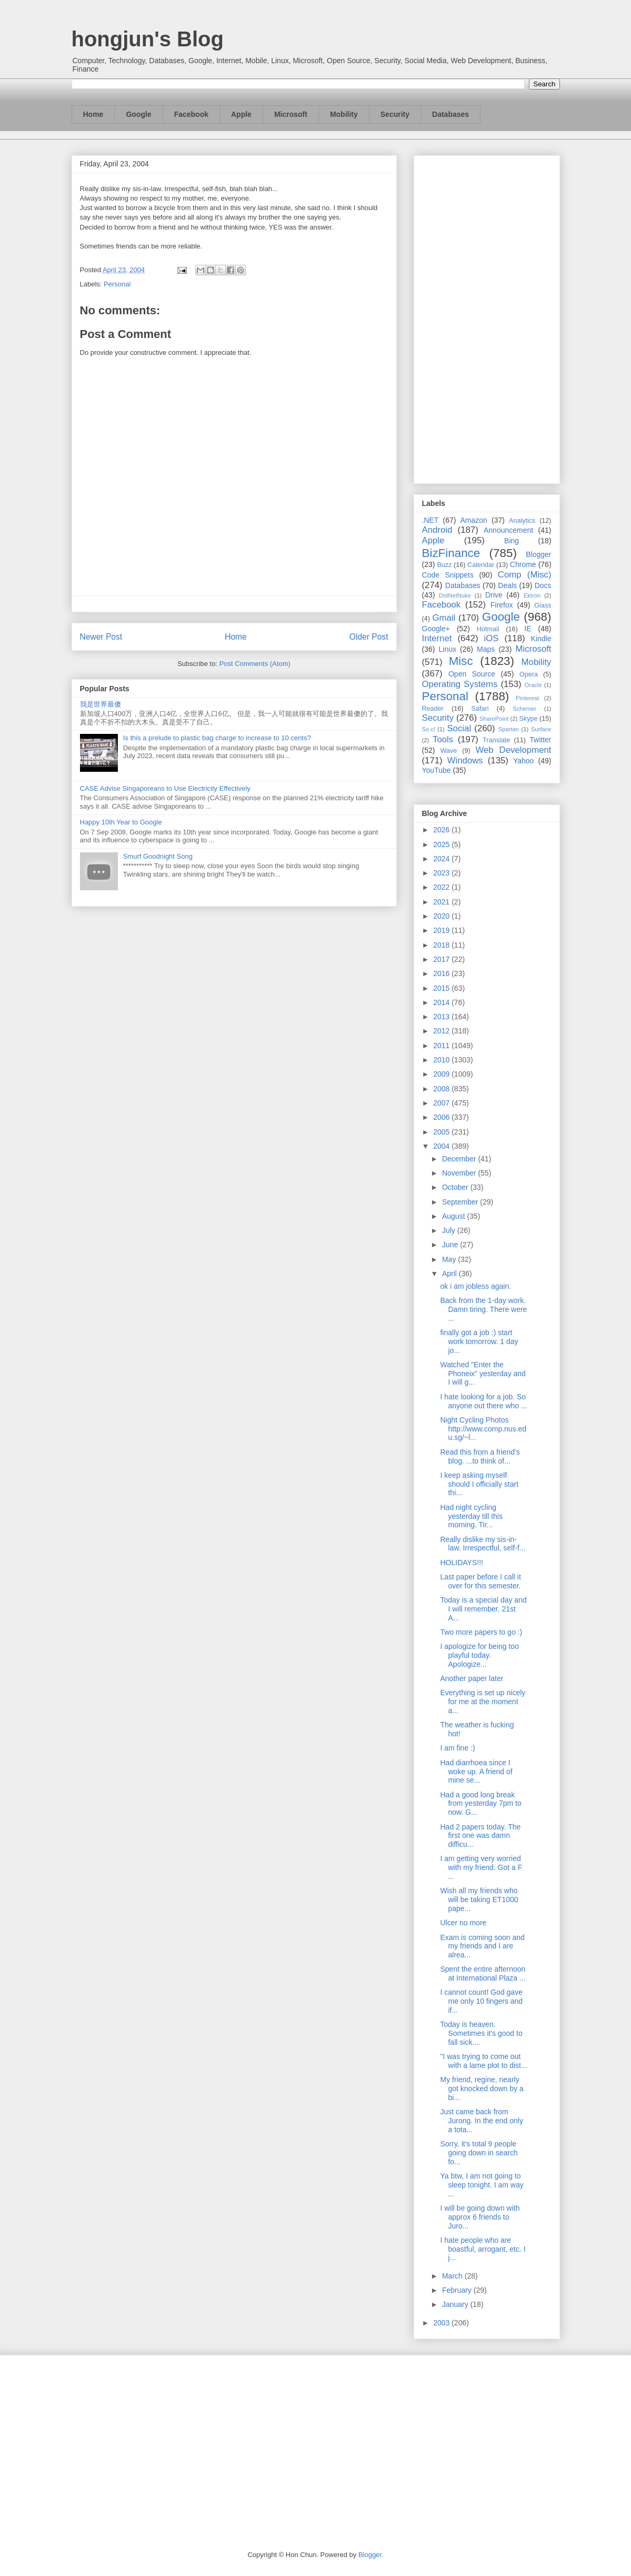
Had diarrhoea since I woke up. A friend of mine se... (476, 1771)
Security (394, 114)
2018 (442, 945)
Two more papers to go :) (481, 1632)
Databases (450, 114)
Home (93, 114)
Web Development (513, 750)
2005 (442, 1132)
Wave (448, 750)
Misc (461, 661)
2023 (442, 873)
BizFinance (451, 553)
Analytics (522, 520)
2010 (442, 1060)
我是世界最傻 (100, 704)
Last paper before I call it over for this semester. (480, 1581)
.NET (430, 520)
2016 (442, 973)
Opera (528, 674)
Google (138, 114)
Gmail (443, 618)
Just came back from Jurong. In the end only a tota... (481, 2120)
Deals (507, 585)
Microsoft (290, 114)
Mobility (344, 114)
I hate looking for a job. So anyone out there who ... (483, 1401)
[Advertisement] (487, 317)
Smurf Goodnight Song (158, 856)
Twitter (540, 739)
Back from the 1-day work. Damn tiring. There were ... (483, 1309)
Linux (447, 649)
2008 (442, 1089)
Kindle (541, 638)
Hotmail (488, 629)
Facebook (191, 114)
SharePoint (493, 718)
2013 (442, 1016)
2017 (442, 959)
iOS (491, 638)
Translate (496, 740)
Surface (541, 729)
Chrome (523, 564)
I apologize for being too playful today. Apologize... (479, 1655)
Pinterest (527, 698)
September (461, 1202)
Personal (117, 284)
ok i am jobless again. (475, 1286)
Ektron (532, 595)
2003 (442, 2323)
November (460, 1173)
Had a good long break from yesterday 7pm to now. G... (480, 1804)
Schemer (524, 708)
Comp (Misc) (525, 575)
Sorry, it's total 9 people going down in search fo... (478, 2153)
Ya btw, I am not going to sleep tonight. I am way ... (481, 2185)
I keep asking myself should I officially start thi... (479, 1484)
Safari (480, 708)
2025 (442, 844)
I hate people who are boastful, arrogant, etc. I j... (482, 2249)
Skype (528, 718)
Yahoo (523, 761)
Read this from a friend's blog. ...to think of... (479, 1456)
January (456, 2304)
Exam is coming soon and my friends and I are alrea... (482, 1946)
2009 (442, 1074)
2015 (442, 988)
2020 (442, 916)
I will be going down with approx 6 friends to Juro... (479, 2217)
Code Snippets (448, 575)
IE (527, 628)
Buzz (444, 565)
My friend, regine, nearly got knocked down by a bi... (481, 2088)
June (451, 1244)
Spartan (508, 729)
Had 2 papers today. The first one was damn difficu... (480, 1836)
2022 (442, 887)
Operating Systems (460, 684)
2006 (442, 1117)
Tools (443, 739)
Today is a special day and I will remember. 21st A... (483, 1609)
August (454, 1216)
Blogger (538, 554)
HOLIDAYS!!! (461, 1562)
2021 (442, 902)
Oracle (533, 685)
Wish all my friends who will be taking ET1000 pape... (479, 1899)
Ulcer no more (463, 1922)
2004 (442, 1146)
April (450, 1273)
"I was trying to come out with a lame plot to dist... (483, 2061)
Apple (241, 114)
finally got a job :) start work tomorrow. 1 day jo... (479, 1341)
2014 (442, 1002)
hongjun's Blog (148, 39)
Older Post (368, 636)
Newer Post (101, 636)
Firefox (501, 605)
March (453, 2276)
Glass (542, 605)
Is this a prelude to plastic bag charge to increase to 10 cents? (217, 738)
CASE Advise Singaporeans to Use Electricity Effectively (165, 788)
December (460, 1159)
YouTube (436, 770)
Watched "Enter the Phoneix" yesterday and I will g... (482, 1373)
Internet (437, 638)
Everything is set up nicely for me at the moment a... (482, 1701)
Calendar (480, 565)
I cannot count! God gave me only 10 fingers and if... (481, 2001)
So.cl (428, 729)
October (456, 1187)
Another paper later (473, 1678)
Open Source (471, 674)
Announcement (508, 530)
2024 (442, 858)
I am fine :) (457, 1748)
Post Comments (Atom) (255, 664)
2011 (442, 1045)
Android (437, 530)
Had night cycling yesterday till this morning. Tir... (471, 1516)
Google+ (436, 628)
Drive (494, 595)
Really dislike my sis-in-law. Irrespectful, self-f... (482, 1544)
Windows (465, 760)
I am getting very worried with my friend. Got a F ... (481, 1867)
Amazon (473, 520)
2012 (442, 1031)
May (450, 1259)
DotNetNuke (455, 595)
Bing (511, 540)
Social (459, 728)
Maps (486, 649)
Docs (543, 585)
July (449, 1230)
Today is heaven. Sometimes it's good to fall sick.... (481, 2033)
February (458, 2290)
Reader (433, 708)
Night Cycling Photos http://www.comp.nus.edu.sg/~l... (483, 1429)
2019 (442, 930)
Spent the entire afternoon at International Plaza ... (482, 1973)
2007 (442, 1103)
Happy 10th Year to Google (121, 822)
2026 (442, 829)
